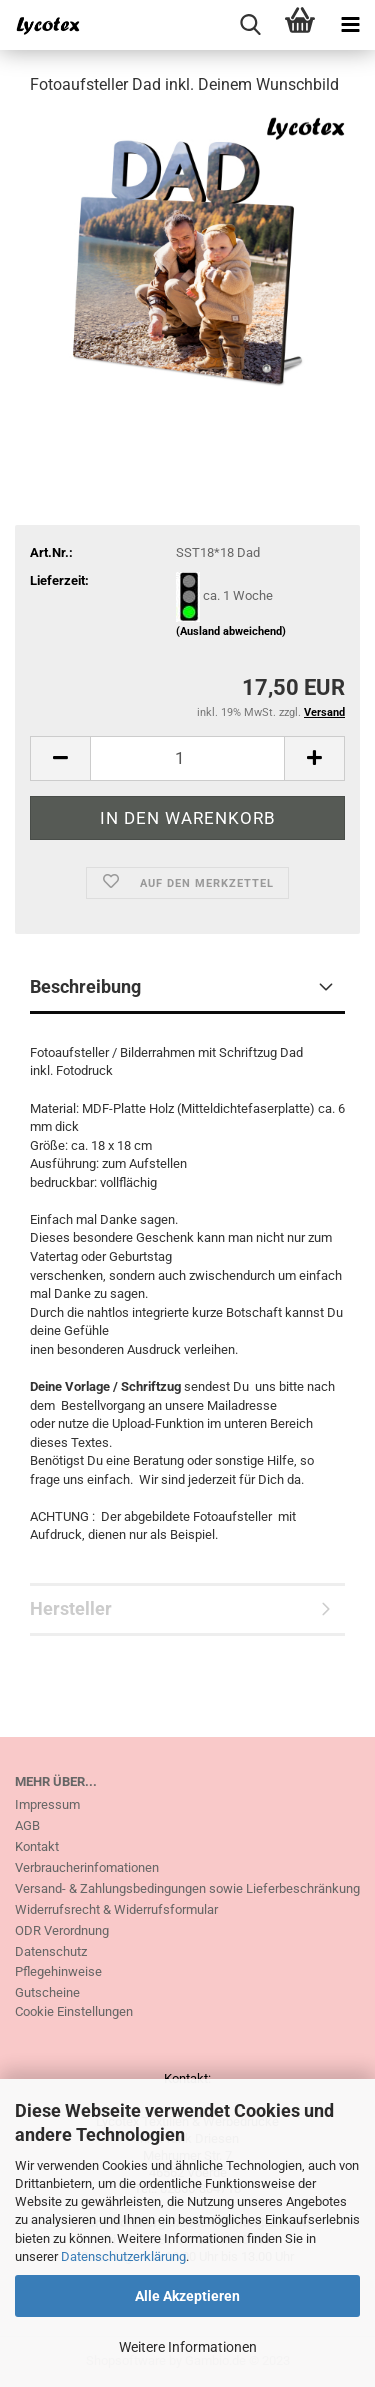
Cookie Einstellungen (74, 2011)
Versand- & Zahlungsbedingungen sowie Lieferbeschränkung (187, 1888)
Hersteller (71, 1608)
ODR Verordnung (62, 1930)
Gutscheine (47, 1992)
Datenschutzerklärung (123, 2256)
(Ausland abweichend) (231, 631)
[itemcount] (187, 758)
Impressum (47, 1804)
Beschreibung (85, 986)
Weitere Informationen (188, 2347)
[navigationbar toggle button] (350, 25)
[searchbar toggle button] (250, 25)
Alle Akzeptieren (187, 2296)
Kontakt (37, 1846)
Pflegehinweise (58, 1971)
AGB (27, 1825)
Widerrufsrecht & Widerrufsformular (116, 1909)
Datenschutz (51, 1951)
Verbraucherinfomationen (87, 1867)
